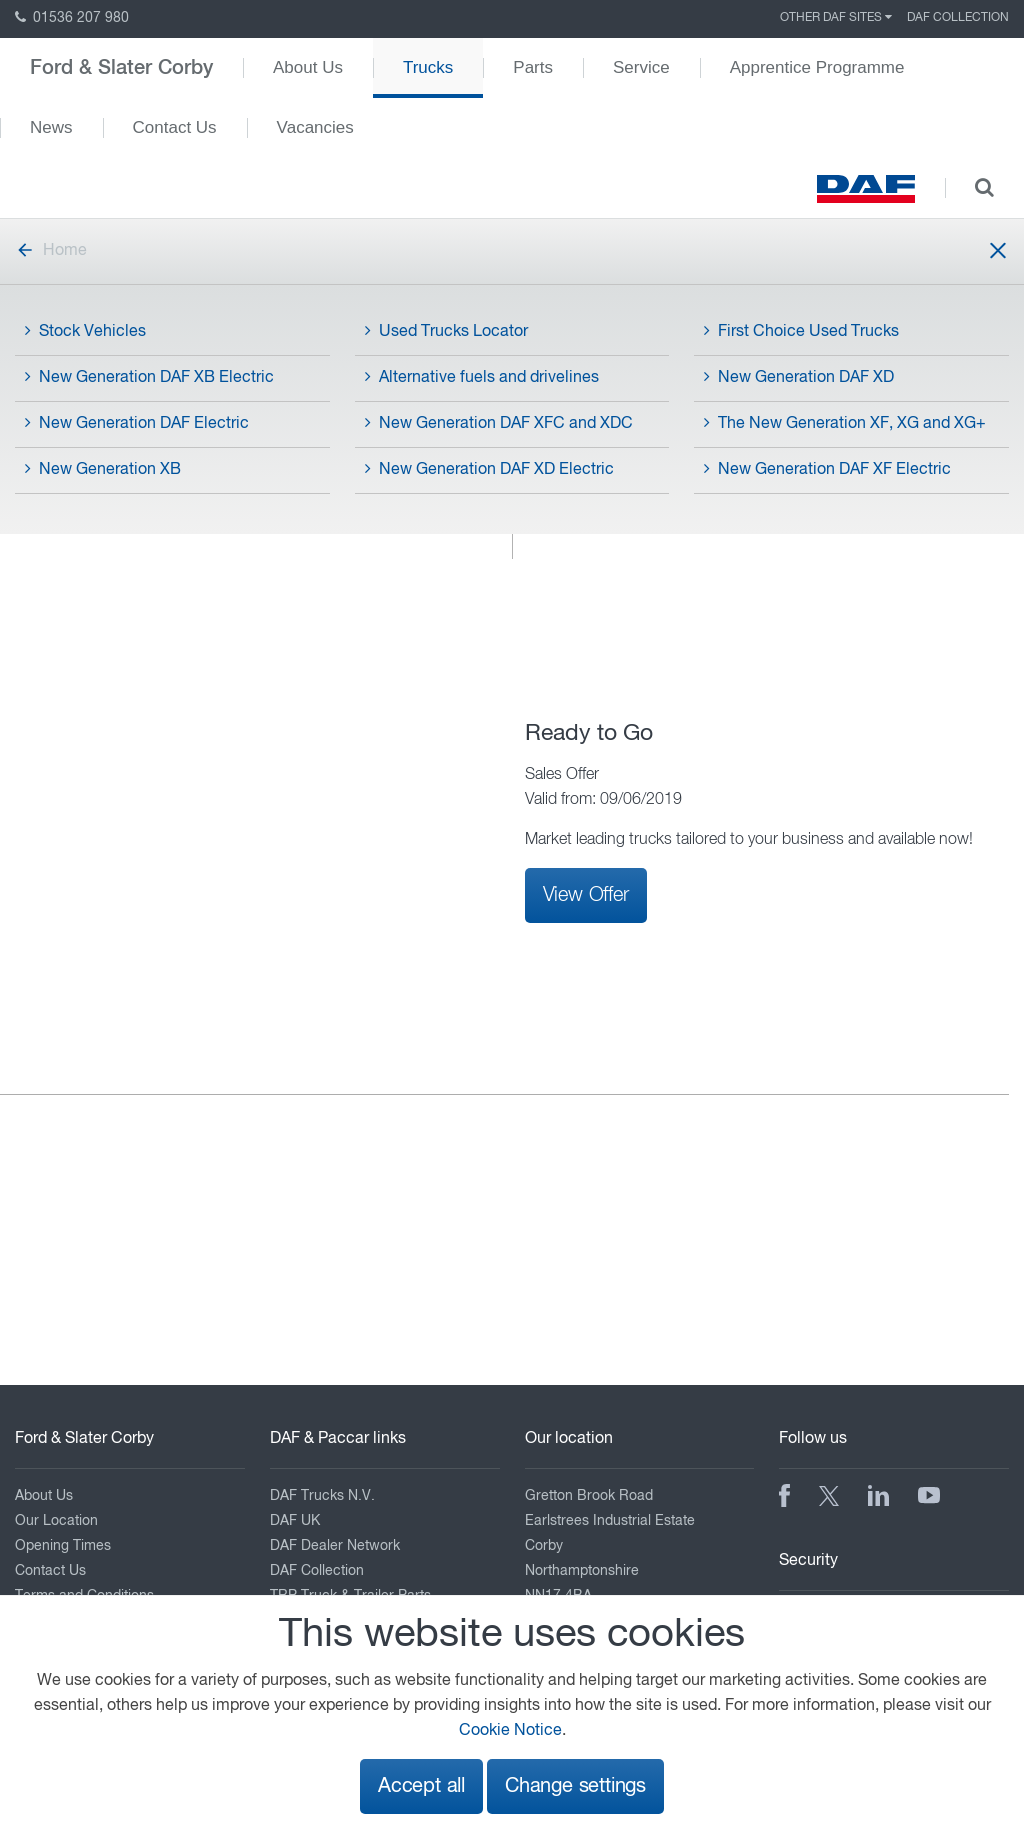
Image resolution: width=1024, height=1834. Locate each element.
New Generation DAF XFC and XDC (499, 423)
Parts (533, 67)
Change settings (575, 1786)
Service (641, 67)
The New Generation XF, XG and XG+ (845, 423)
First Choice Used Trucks (801, 331)
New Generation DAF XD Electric (489, 469)
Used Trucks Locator (446, 331)
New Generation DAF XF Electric (827, 469)
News (51, 127)
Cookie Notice (510, 1731)
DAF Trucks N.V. (322, 1496)
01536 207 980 (72, 18)
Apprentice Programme (817, 67)
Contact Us (175, 127)
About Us (308, 67)
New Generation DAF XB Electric (149, 377)
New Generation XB (103, 469)
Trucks (428, 67)
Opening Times (63, 1546)
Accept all (421, 1786)
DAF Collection (958, 18)
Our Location (56, 1521)
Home (51, 251)
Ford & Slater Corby (121, 68)
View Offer (586, 895)
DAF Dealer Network (335, 1546)
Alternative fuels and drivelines (482, 377)
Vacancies (315, 127)
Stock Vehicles (85, 331)
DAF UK (295, 1521)
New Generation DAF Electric (137, 423)
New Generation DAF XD (799, 377)
